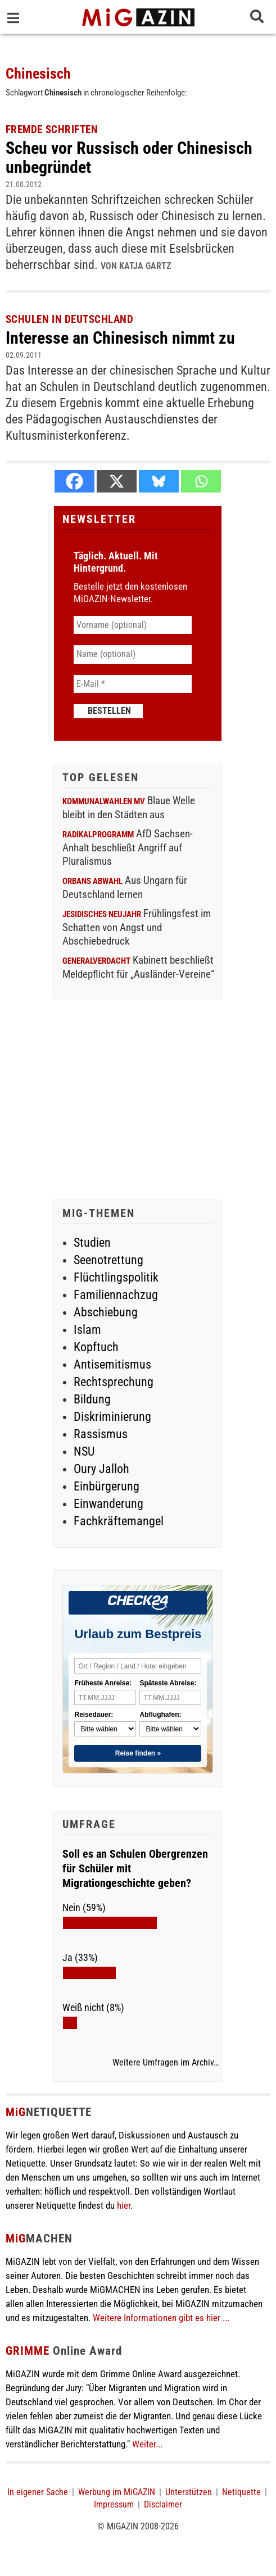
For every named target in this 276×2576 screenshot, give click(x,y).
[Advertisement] (137, 1101)
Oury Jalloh (101, 1469)
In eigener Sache (37, 2492)
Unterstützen (188, 2492)
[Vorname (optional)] (133, 625)
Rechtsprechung (113, 1382)
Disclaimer (163, 2504)
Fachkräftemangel (119, 1521)
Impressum (114, 2504)
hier (123, 2205)
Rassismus (101, 1434)
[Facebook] (74, 481)
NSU (84, 1451)
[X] (117, 481)
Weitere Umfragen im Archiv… (165, 2062)
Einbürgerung (106, 1486)
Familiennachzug (116, 1295)
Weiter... (147, 2444)
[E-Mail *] (133, 684)
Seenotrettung (108, 1260)
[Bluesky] (159, 481)
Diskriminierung (112, 1417)
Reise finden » (138, 1753)
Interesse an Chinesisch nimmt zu (120, 338)
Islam (87, 1330)
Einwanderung (108, 1504)
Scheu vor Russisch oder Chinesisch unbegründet (129, 157)
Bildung (92, 1399)
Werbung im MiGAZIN (116, 2492)
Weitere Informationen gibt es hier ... (161, 2317)
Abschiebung (106, 1312)
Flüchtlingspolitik (116, 1277)
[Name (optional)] (133, 654)
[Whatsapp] (201, 481)
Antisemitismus (112, 1364)
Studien (92, 1242)
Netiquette (241, 2492)
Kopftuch (96, 1347)
